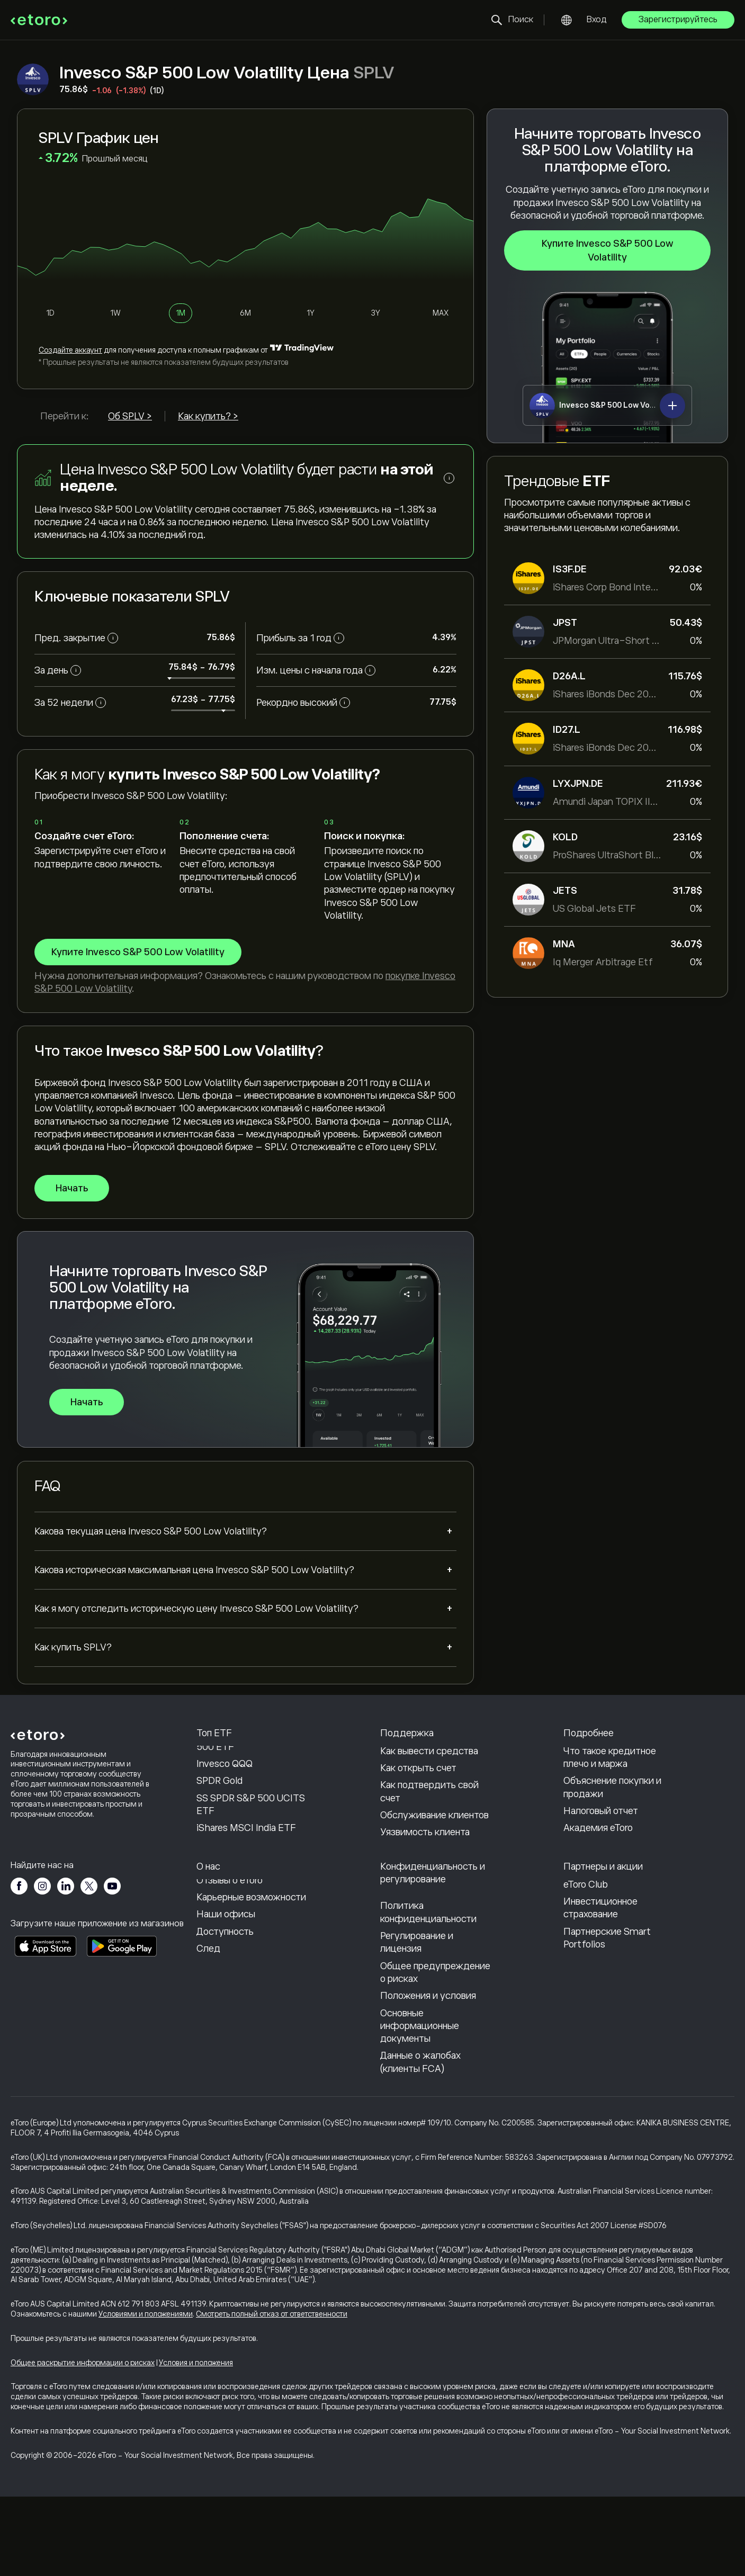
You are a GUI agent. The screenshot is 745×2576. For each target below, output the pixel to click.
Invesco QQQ (224, 1804)
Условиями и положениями (145, 2393)
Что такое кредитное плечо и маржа (609, 1797)
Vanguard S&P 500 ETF (246, 1757)
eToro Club (585, 1964)
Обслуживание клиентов (434, 1855)
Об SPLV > (130, 416)
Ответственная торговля (616, 1774)
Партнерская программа (616, 1947)
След (208, 2028)
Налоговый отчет (600, 1851)
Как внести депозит (423, 1774)
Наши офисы (225, 1994)
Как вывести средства (429, 1790)
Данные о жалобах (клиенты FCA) (420, 2141)
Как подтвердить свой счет (429, 1831)
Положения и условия (428, 2075)
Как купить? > (208, 416)
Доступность (225, 2011)
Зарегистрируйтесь (678, 19)
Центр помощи (413, 1757)
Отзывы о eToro (229, 1959)
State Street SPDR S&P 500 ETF (247, 1780)
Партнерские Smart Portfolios (607, 2017)
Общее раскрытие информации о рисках (83, 2442)
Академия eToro (598, 1868)
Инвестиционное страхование (600, 1987)
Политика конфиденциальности (428, 1992)
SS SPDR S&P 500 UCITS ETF (250, 1844)
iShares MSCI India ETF (246, 1868)
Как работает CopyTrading (620, 1757)
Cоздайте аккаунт (70, 350)
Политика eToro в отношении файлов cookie (422, 1955)
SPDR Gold (219, 1821)
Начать (72, 1187)
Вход (597, 19)
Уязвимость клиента (425, 1872)
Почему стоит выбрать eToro (247, 1936)
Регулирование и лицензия (416, 2021)
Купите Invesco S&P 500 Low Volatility (608, 250)
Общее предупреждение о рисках (435, 2051)
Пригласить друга (602, 1930)
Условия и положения (196, 2442)
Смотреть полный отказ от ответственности (271, 2393)
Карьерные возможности (251, 1976)
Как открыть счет (418, 1808)
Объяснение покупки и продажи (612, 1827)
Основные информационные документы (419, 2105)
